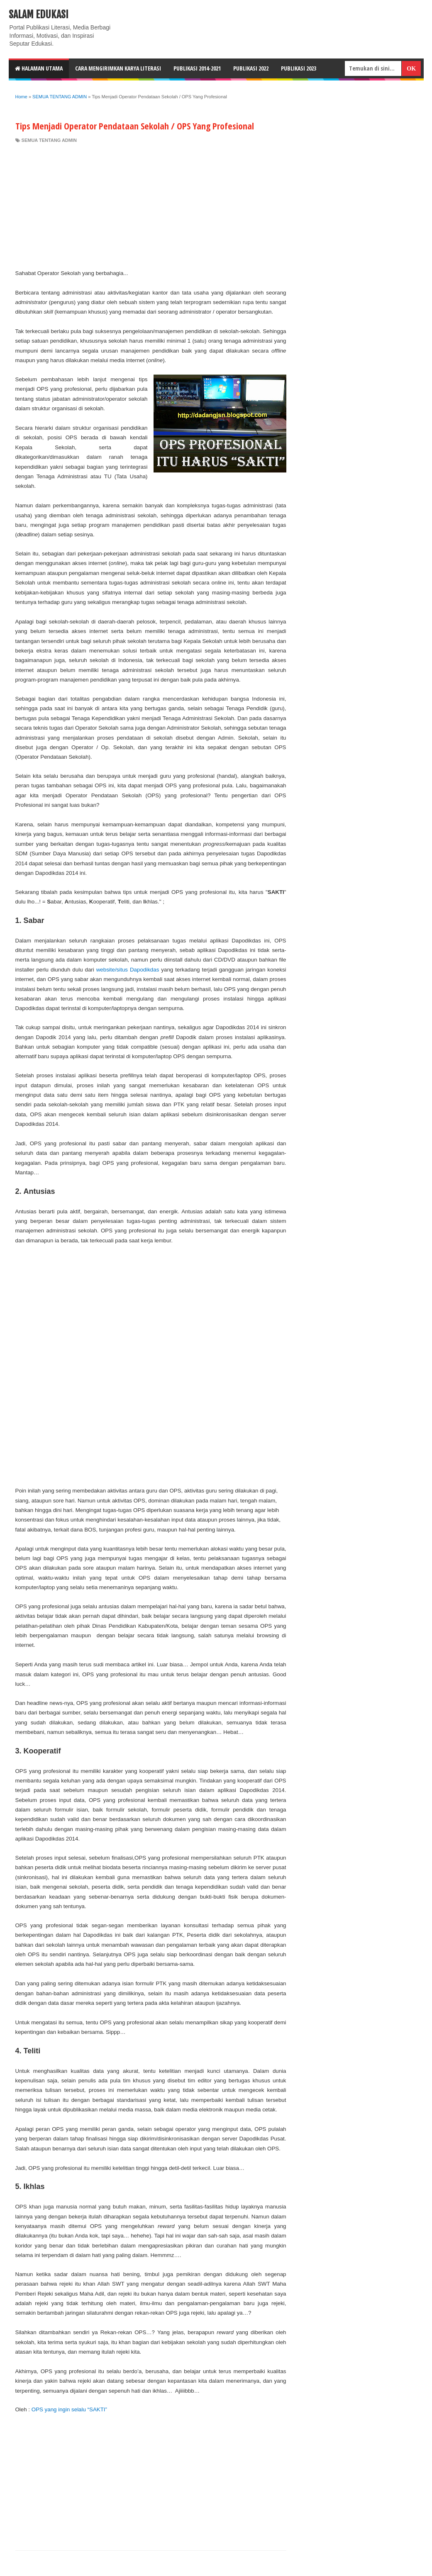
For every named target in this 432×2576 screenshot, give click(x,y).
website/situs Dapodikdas (127, 970)
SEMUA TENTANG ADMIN (49, 140)
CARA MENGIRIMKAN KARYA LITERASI (118, 68)
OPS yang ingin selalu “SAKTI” (69, 2409)
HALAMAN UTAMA (39, 68)
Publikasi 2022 (250, 68)
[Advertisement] (150, 206)
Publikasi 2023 (298, 68)
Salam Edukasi (38, 14)
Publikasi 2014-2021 (197, 68)
